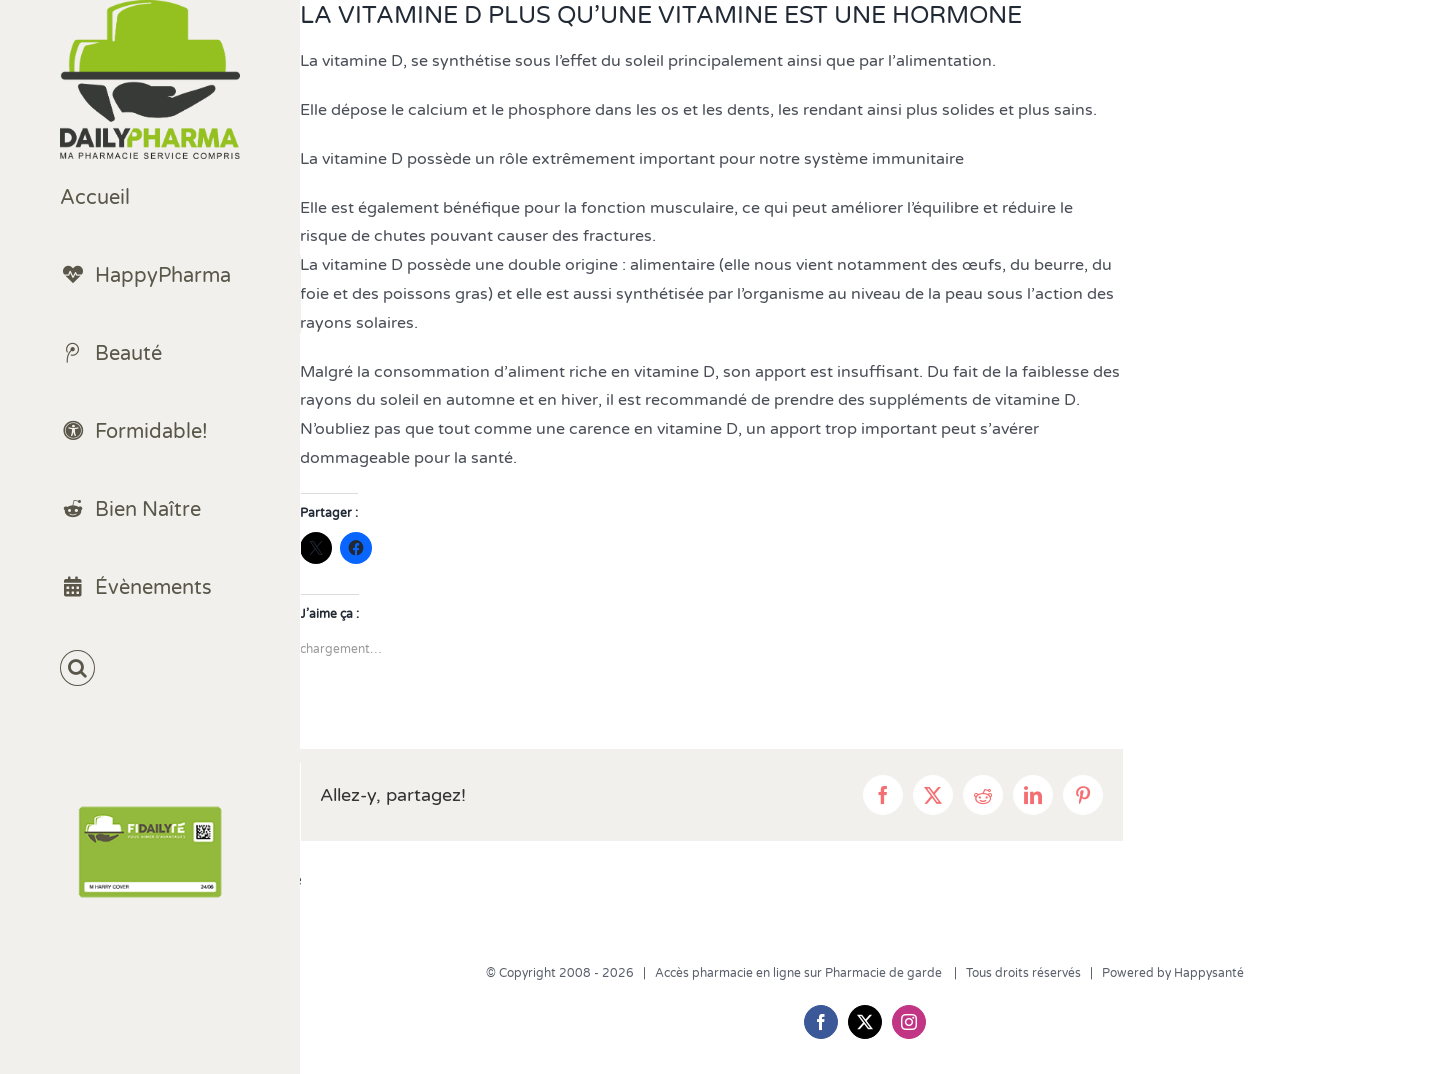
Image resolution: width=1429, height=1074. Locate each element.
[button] (150, 668)
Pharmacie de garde (885, 973)
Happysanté (1209, 973)
